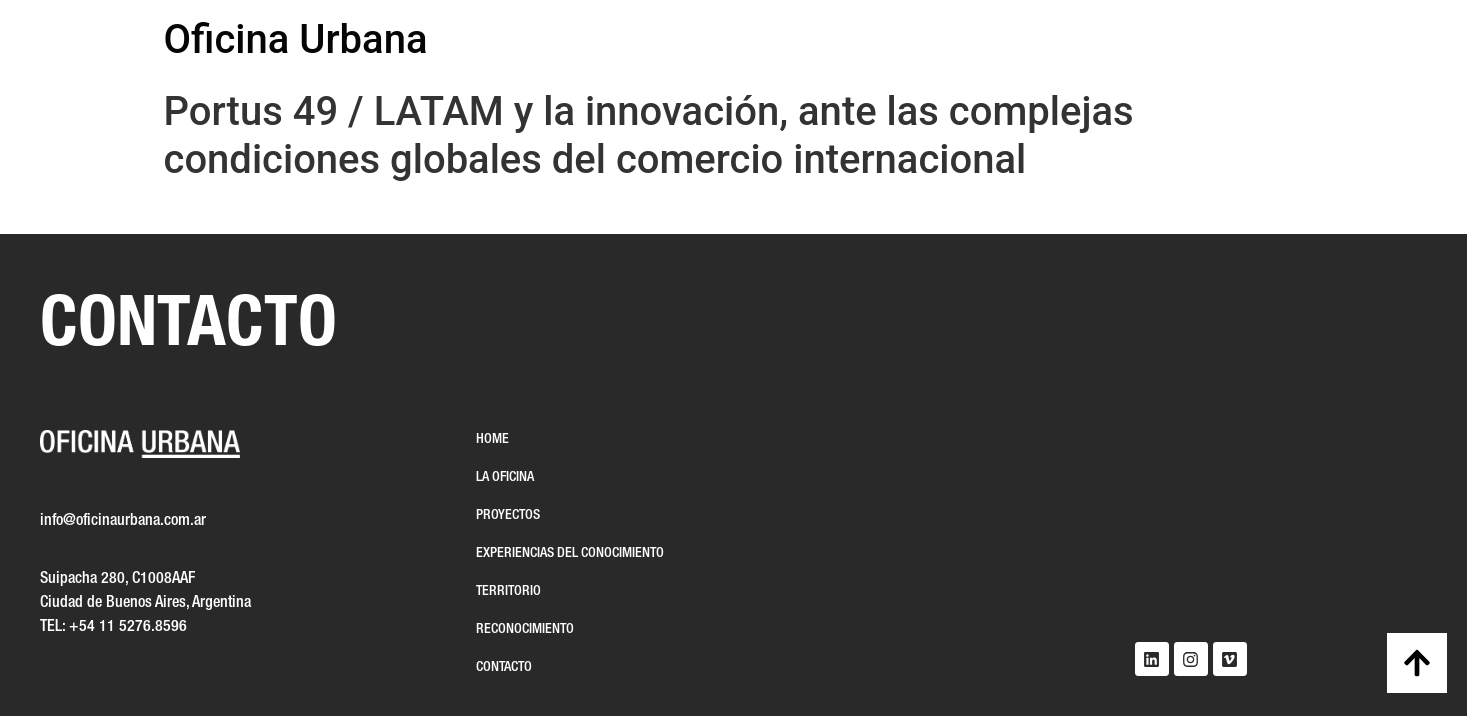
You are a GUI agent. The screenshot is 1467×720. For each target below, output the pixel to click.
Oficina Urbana (296, 39)
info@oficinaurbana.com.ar (123, 521)
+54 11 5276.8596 (128, 627)
